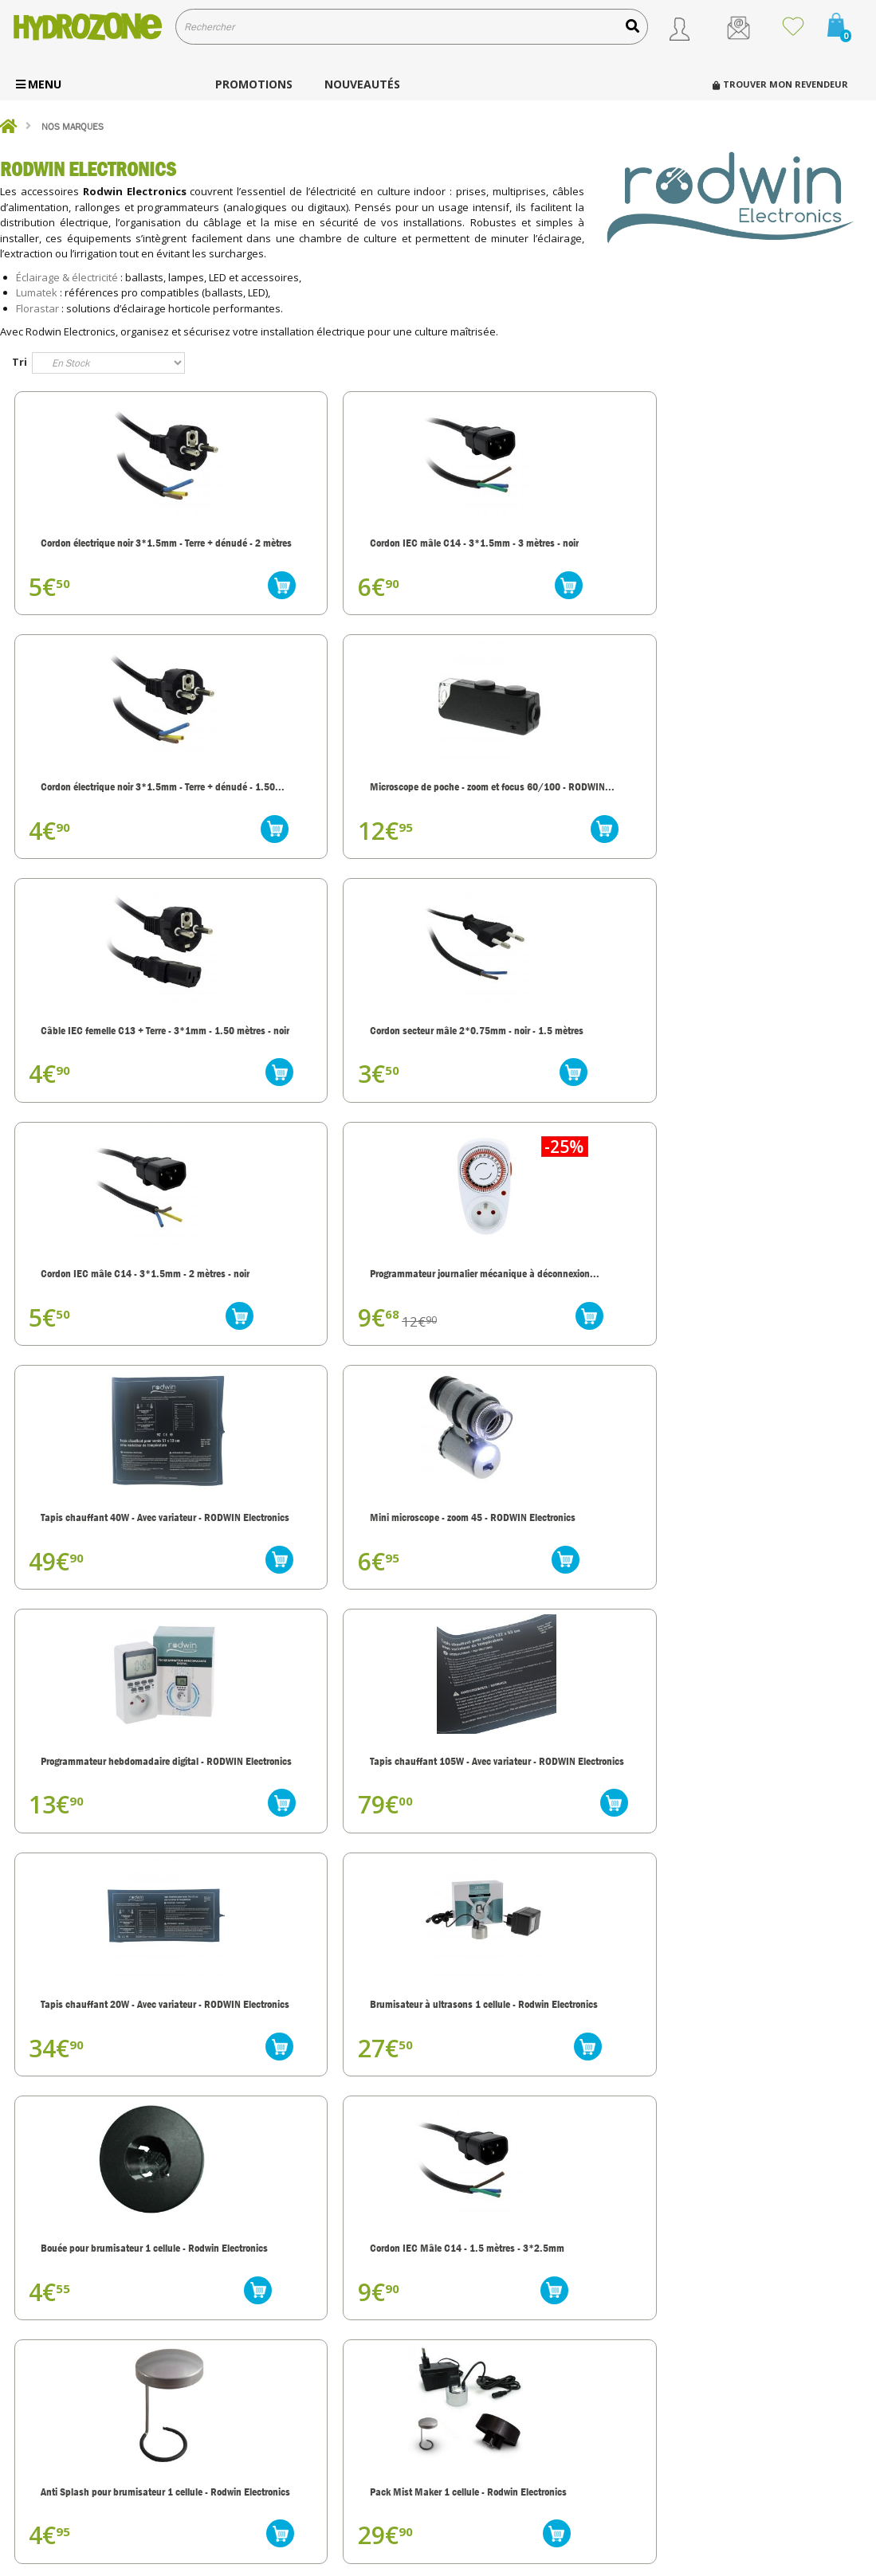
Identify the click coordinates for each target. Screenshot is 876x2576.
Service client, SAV (501, 2393)
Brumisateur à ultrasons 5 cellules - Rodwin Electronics (103, 1830)
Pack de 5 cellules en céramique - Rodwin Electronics (548, 1830)
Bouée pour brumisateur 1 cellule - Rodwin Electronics (547, 1322)
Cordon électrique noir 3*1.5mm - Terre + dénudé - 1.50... (548, 545)
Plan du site (485, 2496)
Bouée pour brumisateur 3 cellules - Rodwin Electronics (537, 1576)
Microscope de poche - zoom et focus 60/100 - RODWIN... (758, 545)
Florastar (37, 308)
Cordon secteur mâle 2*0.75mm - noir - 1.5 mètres (332, 799)
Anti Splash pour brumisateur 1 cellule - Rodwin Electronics (110, 1576)
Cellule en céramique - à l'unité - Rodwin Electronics (762, 1576)
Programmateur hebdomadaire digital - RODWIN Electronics (542, 1068)
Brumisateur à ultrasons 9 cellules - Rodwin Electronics (753, 1830)
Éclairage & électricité (67, 277)
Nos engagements (499, 2351)
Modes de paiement (503, 2414)
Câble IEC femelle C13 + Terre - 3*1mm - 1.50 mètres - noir (109, 799)
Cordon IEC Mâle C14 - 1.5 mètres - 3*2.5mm (750, 1322)
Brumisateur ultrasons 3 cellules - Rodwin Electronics (332, 1830)
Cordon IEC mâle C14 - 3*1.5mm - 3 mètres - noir (331, 545)
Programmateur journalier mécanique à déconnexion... (753, 799)
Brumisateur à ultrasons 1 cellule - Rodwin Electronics (331, 1322)
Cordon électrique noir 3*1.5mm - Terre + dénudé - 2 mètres (115, 545)
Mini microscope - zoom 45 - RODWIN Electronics (320, 1068)
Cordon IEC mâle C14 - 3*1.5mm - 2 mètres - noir (547, 799)
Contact (477, 2455)
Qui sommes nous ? (502, 2331)
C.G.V (470, 2434)
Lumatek (36, 292)
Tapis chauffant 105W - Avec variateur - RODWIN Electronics (758, 1068)
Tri (19, 362)
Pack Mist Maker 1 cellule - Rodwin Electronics (318, 1576)
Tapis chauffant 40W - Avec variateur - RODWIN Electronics (109, 1068)
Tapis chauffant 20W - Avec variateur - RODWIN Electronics (109, 1322)
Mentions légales (497, 2476)
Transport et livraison (507, 2372)
